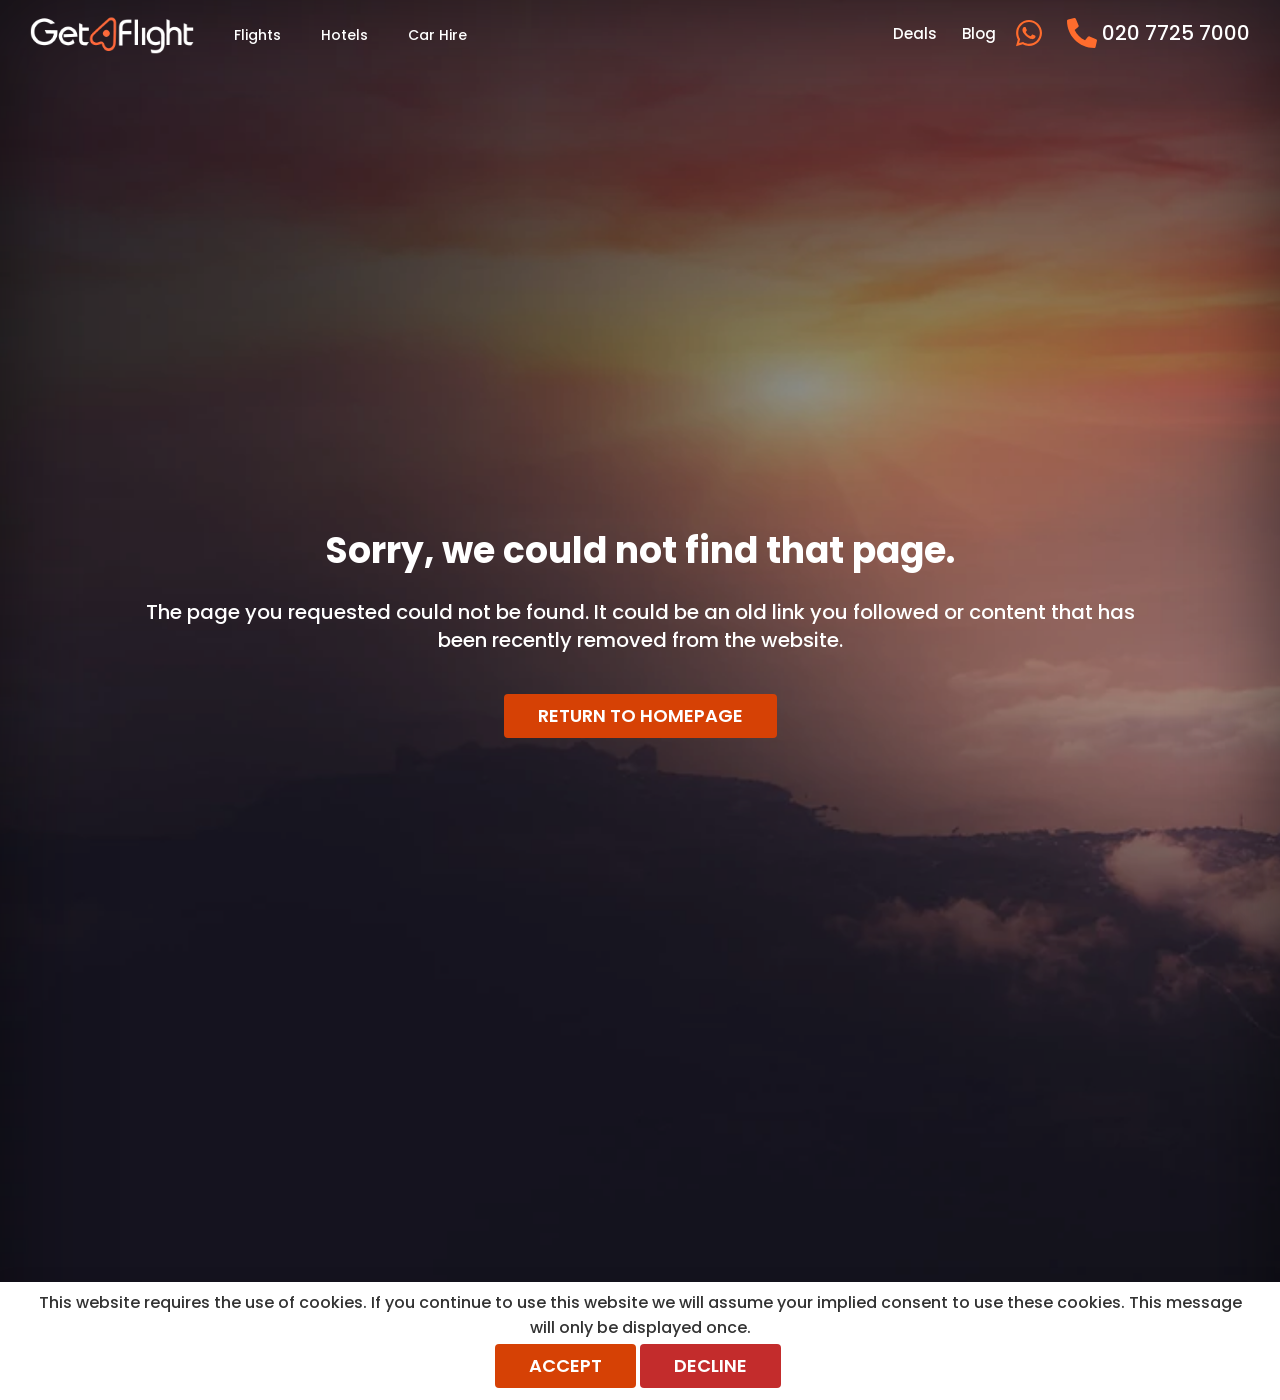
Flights (257, 35)
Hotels (344, 35)
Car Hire (437, 35)
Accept (565, 1365)
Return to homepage (640, 715)
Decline (710, 1365)
